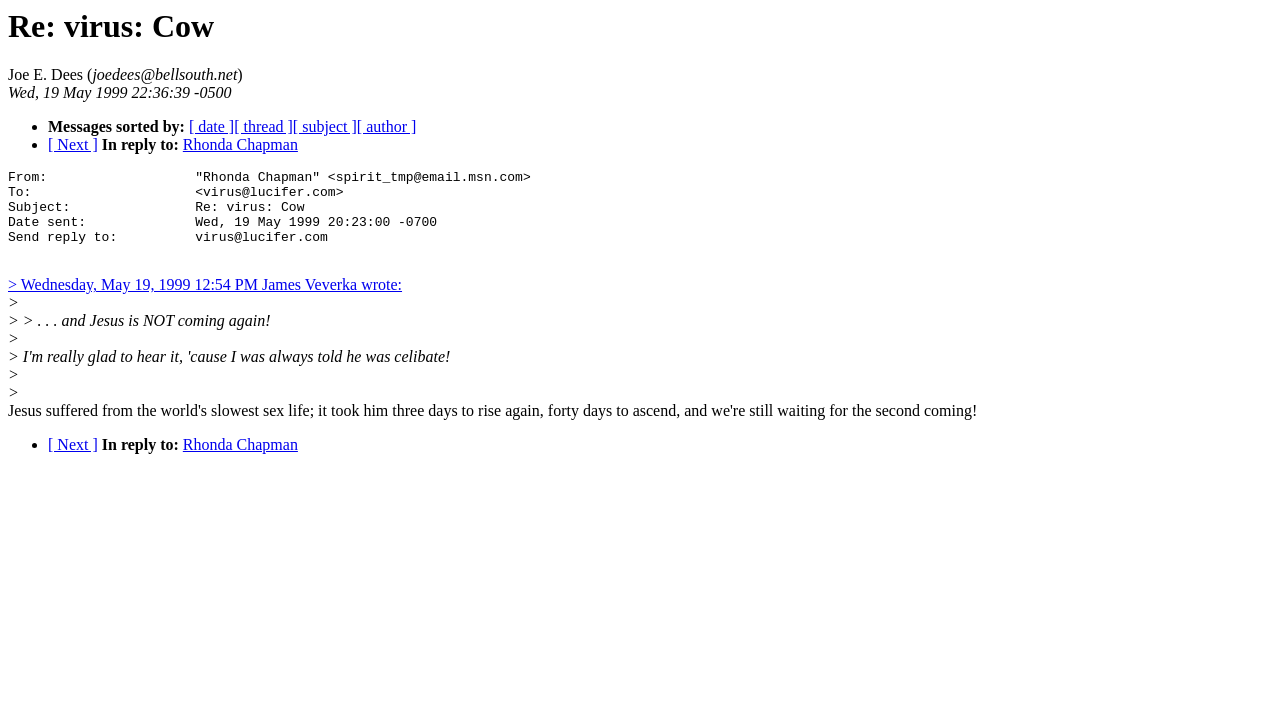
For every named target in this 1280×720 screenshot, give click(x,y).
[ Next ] (73, 144)
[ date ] (211, 126)
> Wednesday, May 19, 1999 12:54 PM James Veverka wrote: (205, 302)
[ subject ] (325, 126)
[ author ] (387, 126)
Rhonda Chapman (240, 144)
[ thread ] (263, 126)
